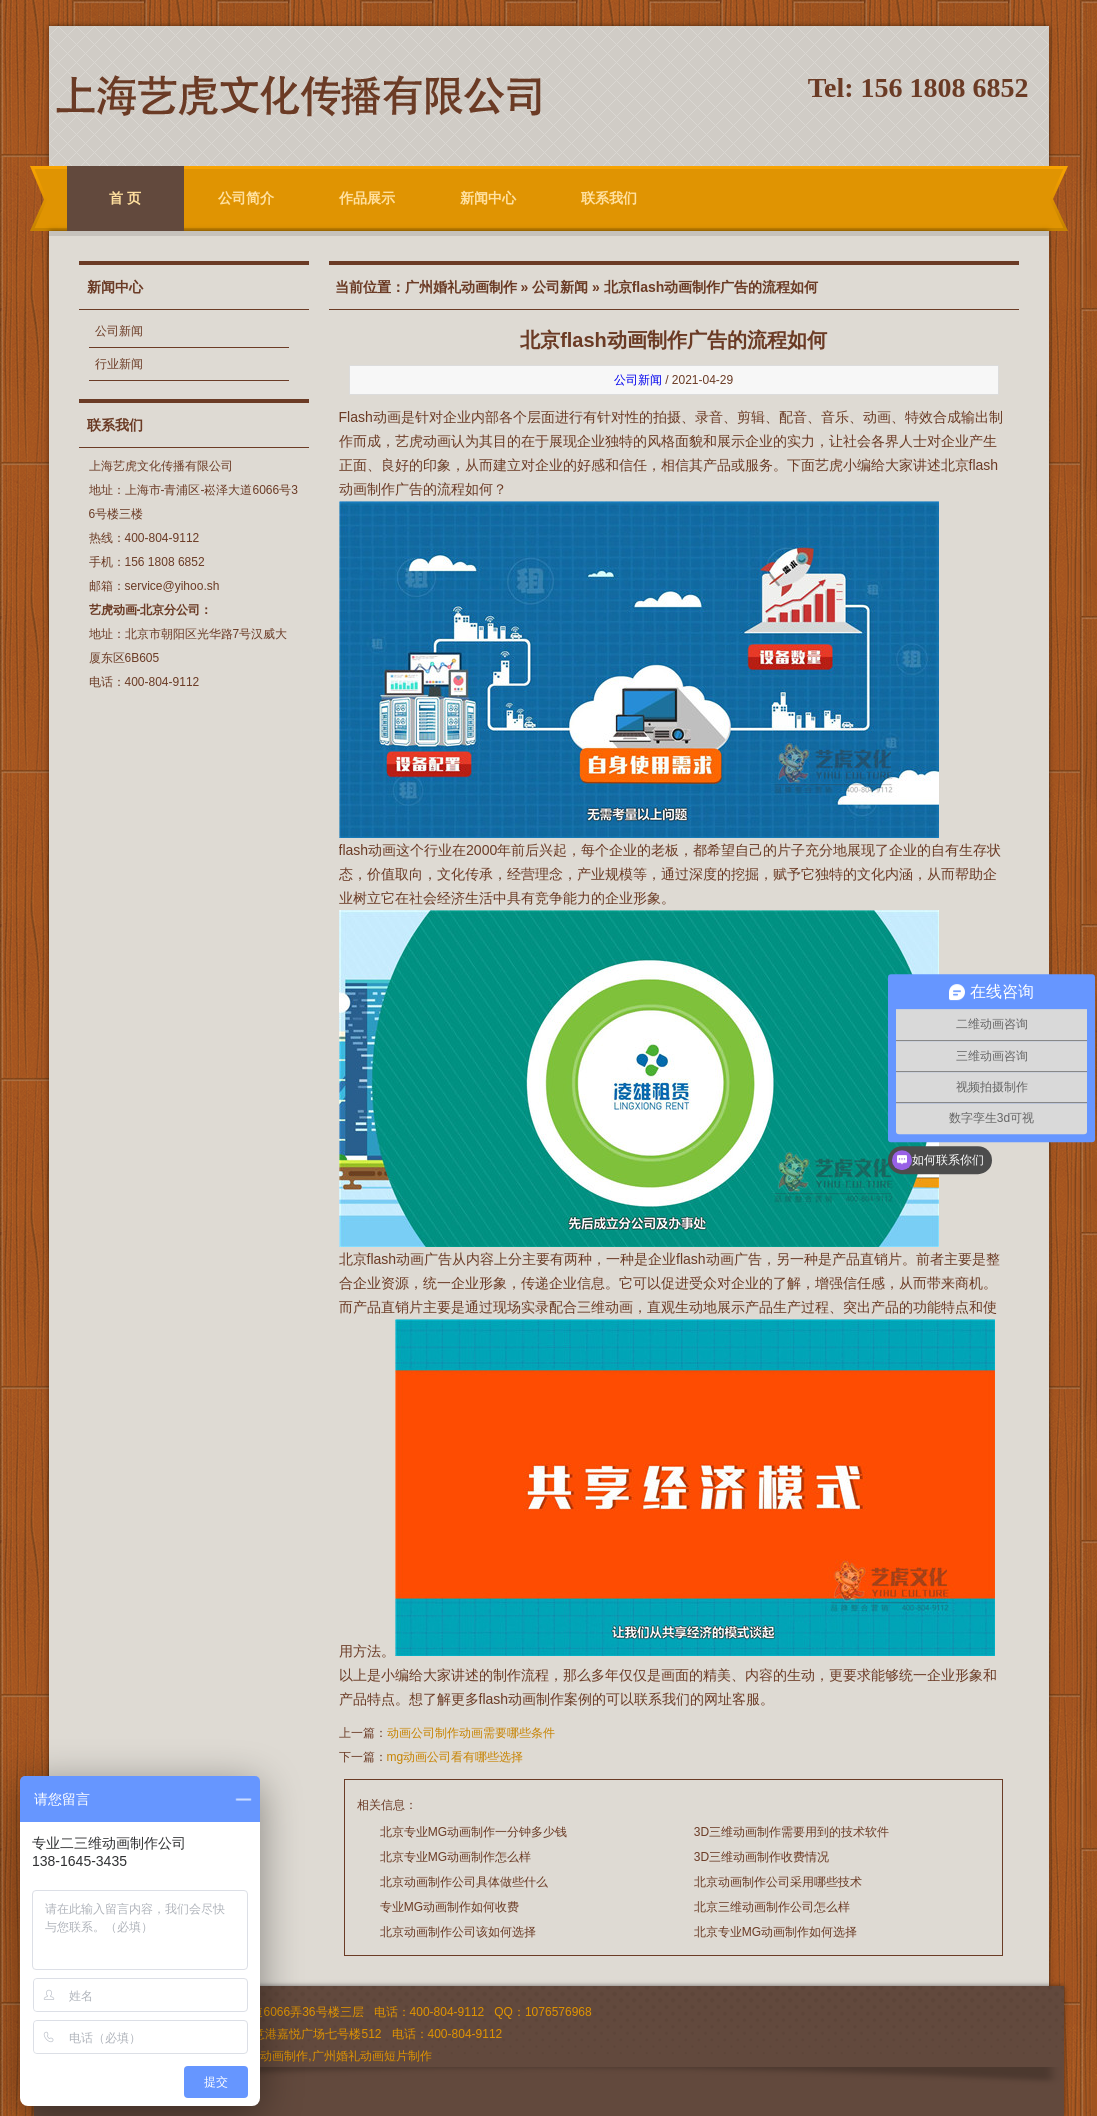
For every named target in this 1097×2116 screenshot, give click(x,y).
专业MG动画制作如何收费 (449, 1907)
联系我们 (609, 198)
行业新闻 (119, 364)
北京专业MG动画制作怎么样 (455, 1857)
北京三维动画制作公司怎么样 (772, 1907)
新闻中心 (488, 198)
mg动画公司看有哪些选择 (455, 1757)
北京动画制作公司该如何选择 (458, 1932)
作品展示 (367, 198)
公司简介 (246, 198)
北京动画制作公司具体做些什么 (464, 1882)
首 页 (125, 198)
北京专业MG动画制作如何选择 (775, 1932)
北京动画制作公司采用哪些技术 (778, 1882)
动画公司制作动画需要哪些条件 (471, 1733)
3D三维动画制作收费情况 (761, 1857)
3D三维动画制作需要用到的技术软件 (791, 1832)
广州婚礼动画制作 (461, 287)
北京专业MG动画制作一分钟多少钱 (473, 1832)
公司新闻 (119, 331)
